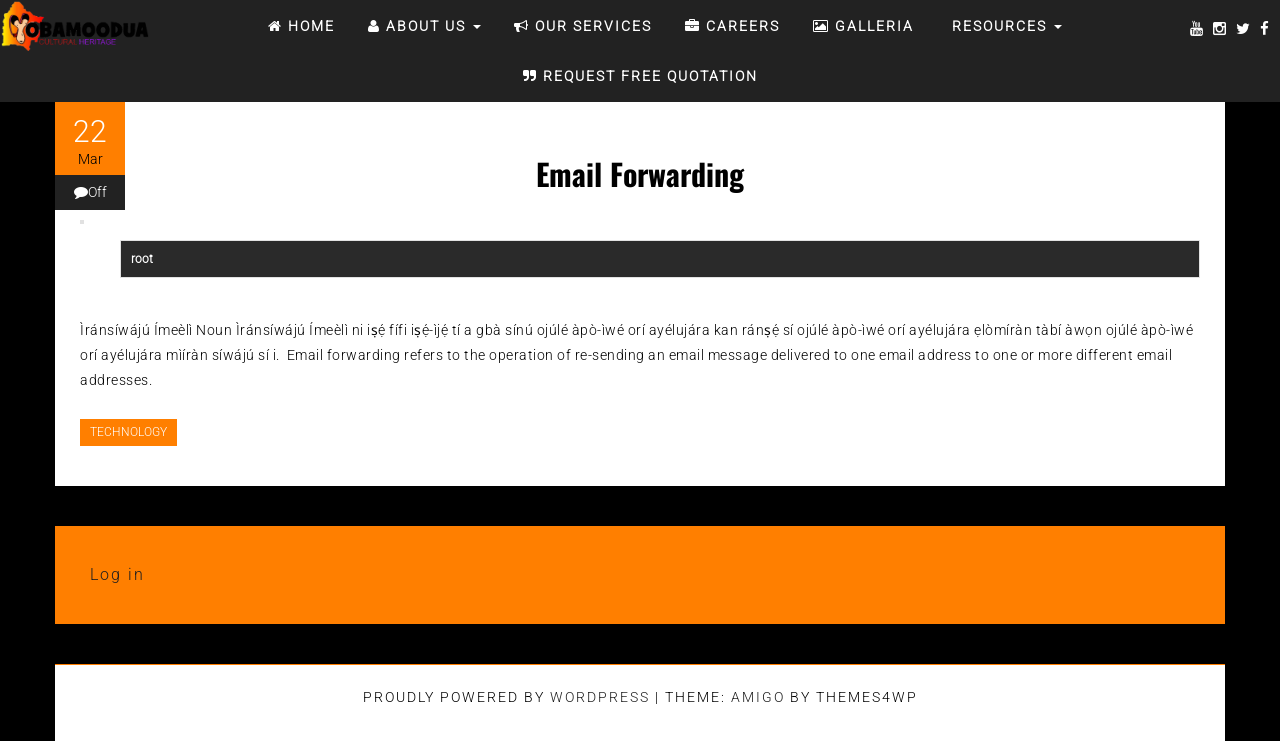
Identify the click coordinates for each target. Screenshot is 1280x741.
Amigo (758, 697)
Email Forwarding (640, 173)
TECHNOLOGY (128, 432)
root (142, 259)
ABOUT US (424, 26)
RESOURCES (1004, 26)
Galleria (863, 26)
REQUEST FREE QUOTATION (640, 76)
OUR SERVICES (583, 26)
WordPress (600, 697)
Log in (117, 574)
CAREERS (732, 26)
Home (301, 26)
